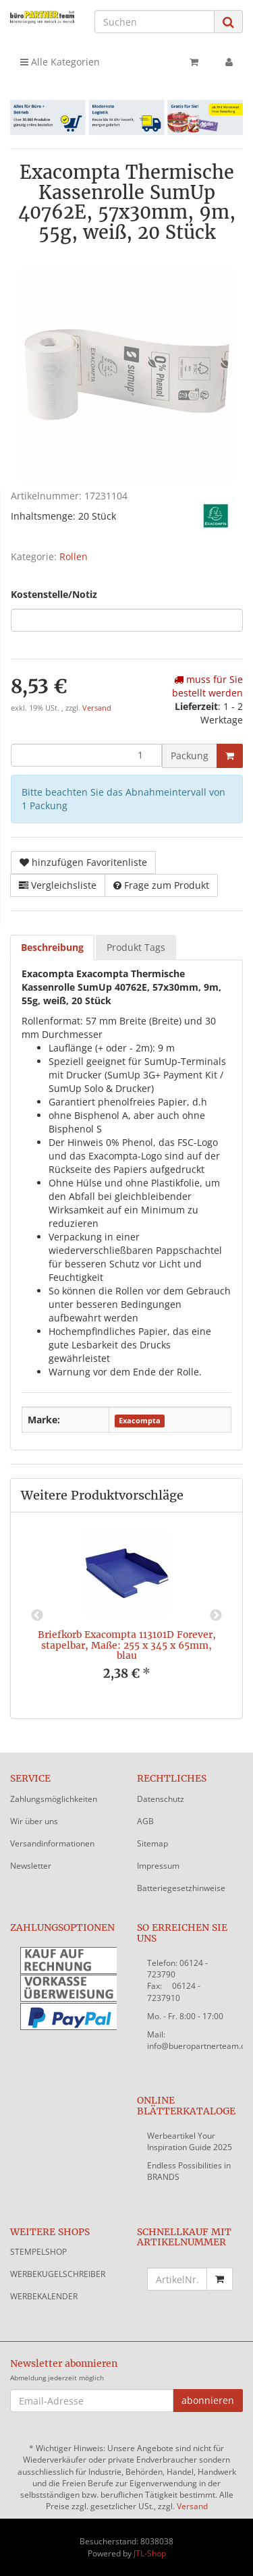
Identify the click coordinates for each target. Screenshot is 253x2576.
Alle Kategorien (60, 61)
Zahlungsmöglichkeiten (53, 1799)
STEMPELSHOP (38, 2251)
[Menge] (86, 755)
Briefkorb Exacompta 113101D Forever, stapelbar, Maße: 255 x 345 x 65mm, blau (127, 1645)
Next (216, 1615)
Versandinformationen (52, 1843)
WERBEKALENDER (44, 2296)
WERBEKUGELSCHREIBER (57, 2274)
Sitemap (152, 1843)
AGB (145, 1821)
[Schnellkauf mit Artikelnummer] (177, 2279)
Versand (96, 708)
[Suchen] (154, 21)
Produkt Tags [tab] (136, 947)
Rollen (73, 556)
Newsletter (30, 1865)
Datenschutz (160, 1799)
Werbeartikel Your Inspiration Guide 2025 (189, 2141)
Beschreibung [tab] (52, 947)
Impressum (158, 1865)
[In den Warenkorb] (230, 756)
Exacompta (140, 1420)
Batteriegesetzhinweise (181, 1888)
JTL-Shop (150, 2553)
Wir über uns (34, 1821)
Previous (37, 1615)
